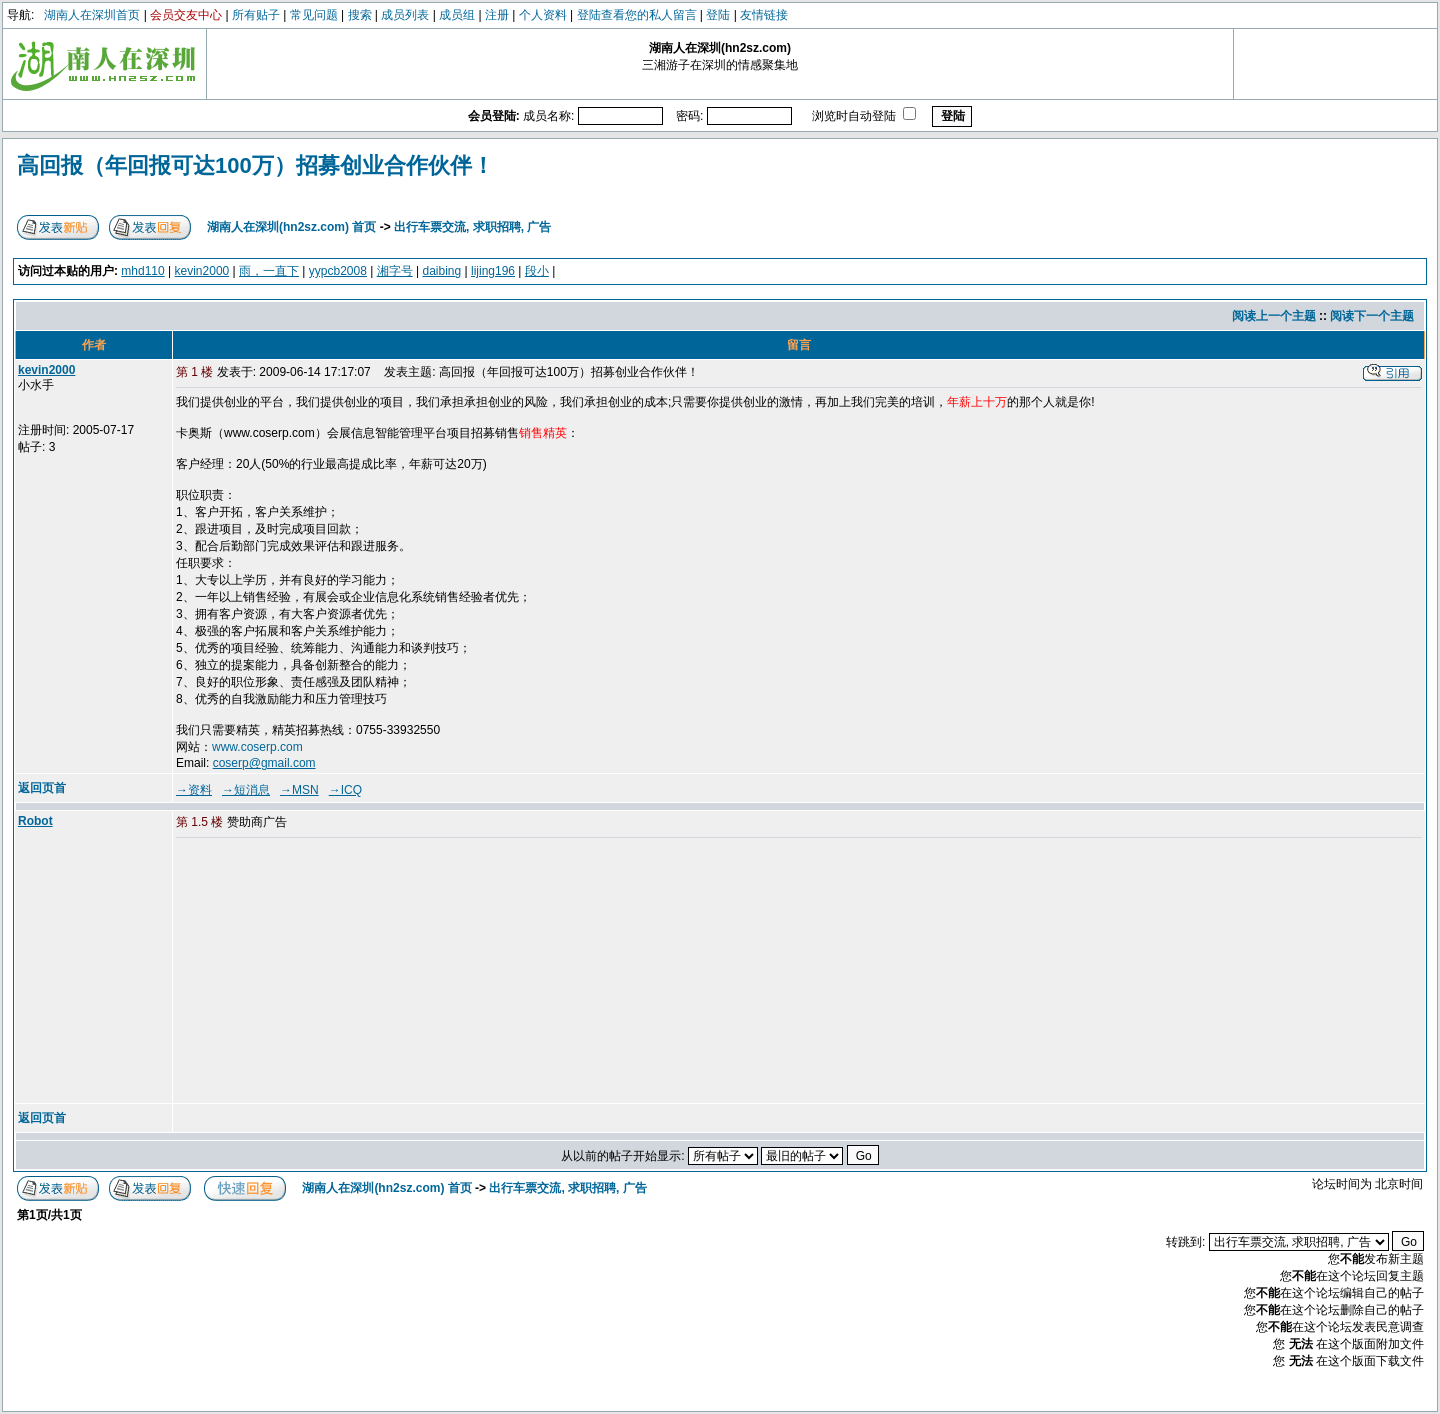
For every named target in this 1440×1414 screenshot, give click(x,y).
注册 (497, 15)
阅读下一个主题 (1372, 316)
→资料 (194, 790)
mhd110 (142, 271)
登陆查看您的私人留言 (637, 15)
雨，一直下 (269, 271)
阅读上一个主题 (1274, 316)
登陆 (718, 15)
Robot (35, 821)
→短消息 (246, 790)
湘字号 (395, 271)
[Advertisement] (329, 972)
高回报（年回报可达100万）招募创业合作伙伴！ (255, 165)
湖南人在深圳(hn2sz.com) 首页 (291, 227)
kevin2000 (202, 271)
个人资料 (543, 15)
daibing (441, 271)
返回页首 (42, 788)
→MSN (299, 790)
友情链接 (764, 15)
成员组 (457, 15)
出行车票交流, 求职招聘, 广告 (472, 227)
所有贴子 (256, 15)
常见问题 (314, 15)
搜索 (360, 15)
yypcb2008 (338, 271)
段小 (537, 271)
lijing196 (493, 271)
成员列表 (405, 15)
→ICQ (345, 790)
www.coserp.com (257, 747)
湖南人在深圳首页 (92, 15)
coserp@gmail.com (264, 763)
